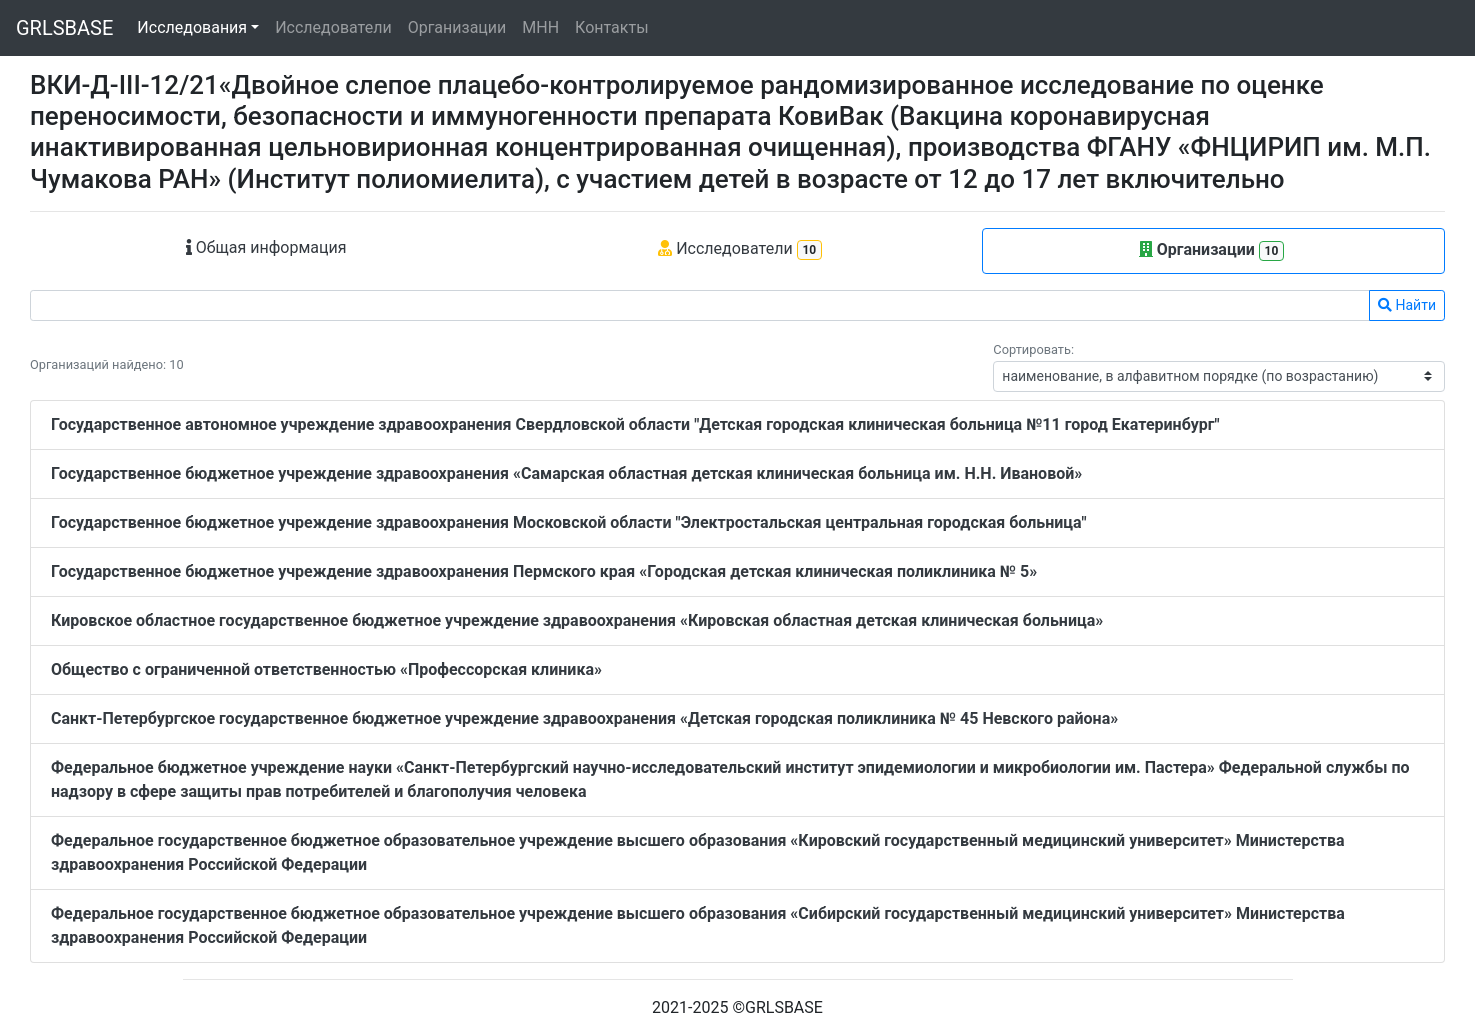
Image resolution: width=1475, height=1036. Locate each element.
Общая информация (266, 247)
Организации (457, 27)
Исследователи (333, 27)
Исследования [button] (192, 27)
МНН (540, 27)
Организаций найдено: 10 (107, 364)
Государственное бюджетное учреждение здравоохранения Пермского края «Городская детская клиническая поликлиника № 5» (544, 571)
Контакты (611, 27)
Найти (1407, 305)
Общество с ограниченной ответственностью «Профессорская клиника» (326, 669)
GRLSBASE (64, 28)
